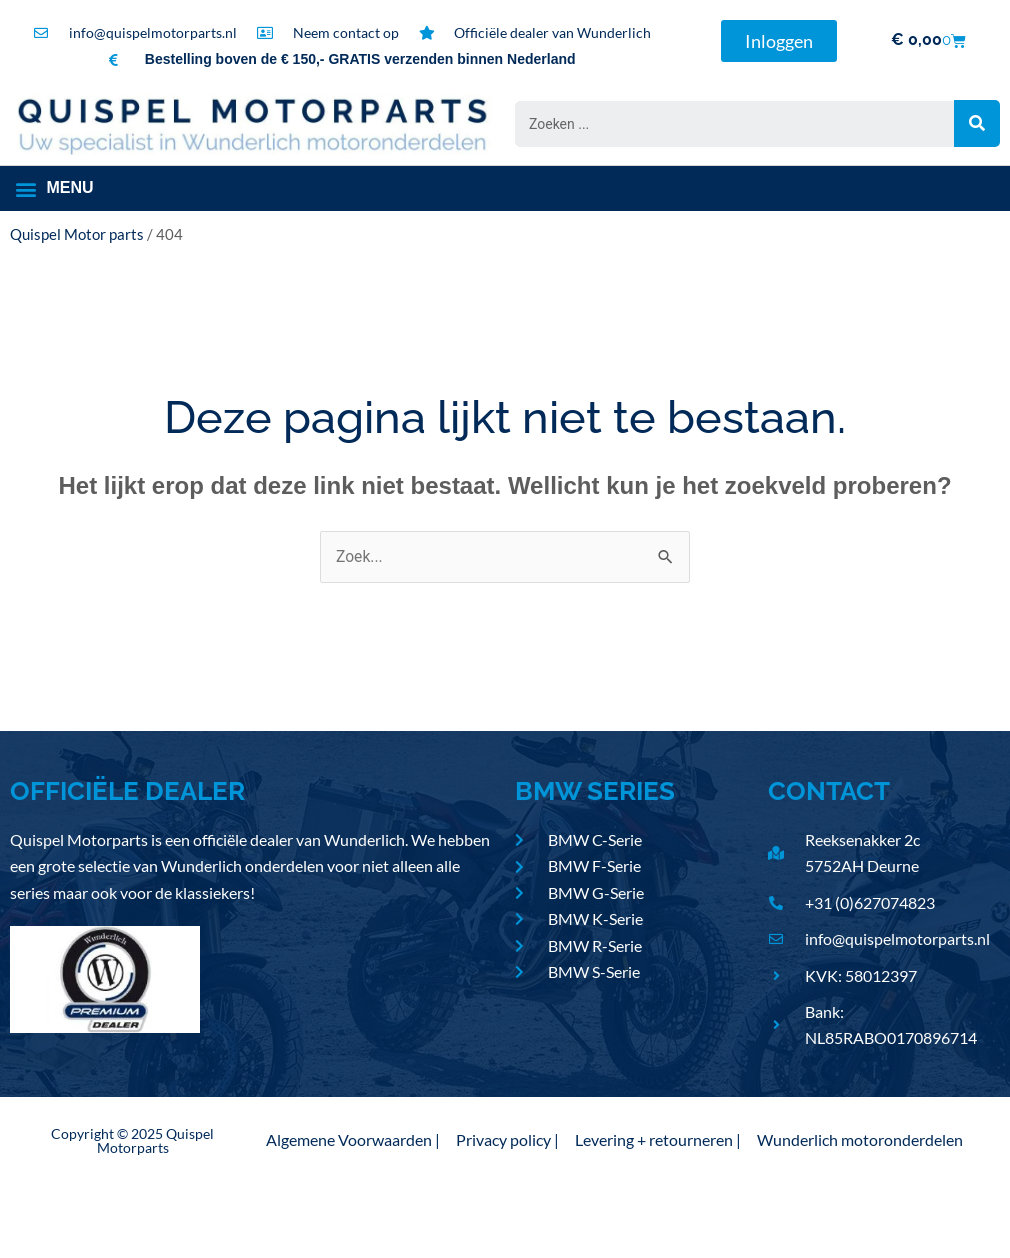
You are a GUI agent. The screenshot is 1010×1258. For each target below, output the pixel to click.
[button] (56, 190)
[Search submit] (977, 123)
